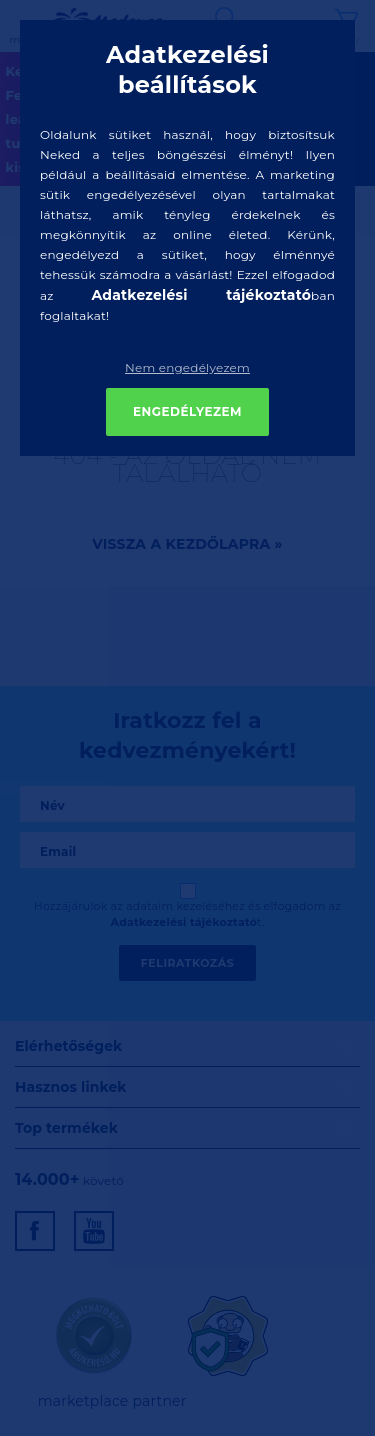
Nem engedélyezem (187, 367)
